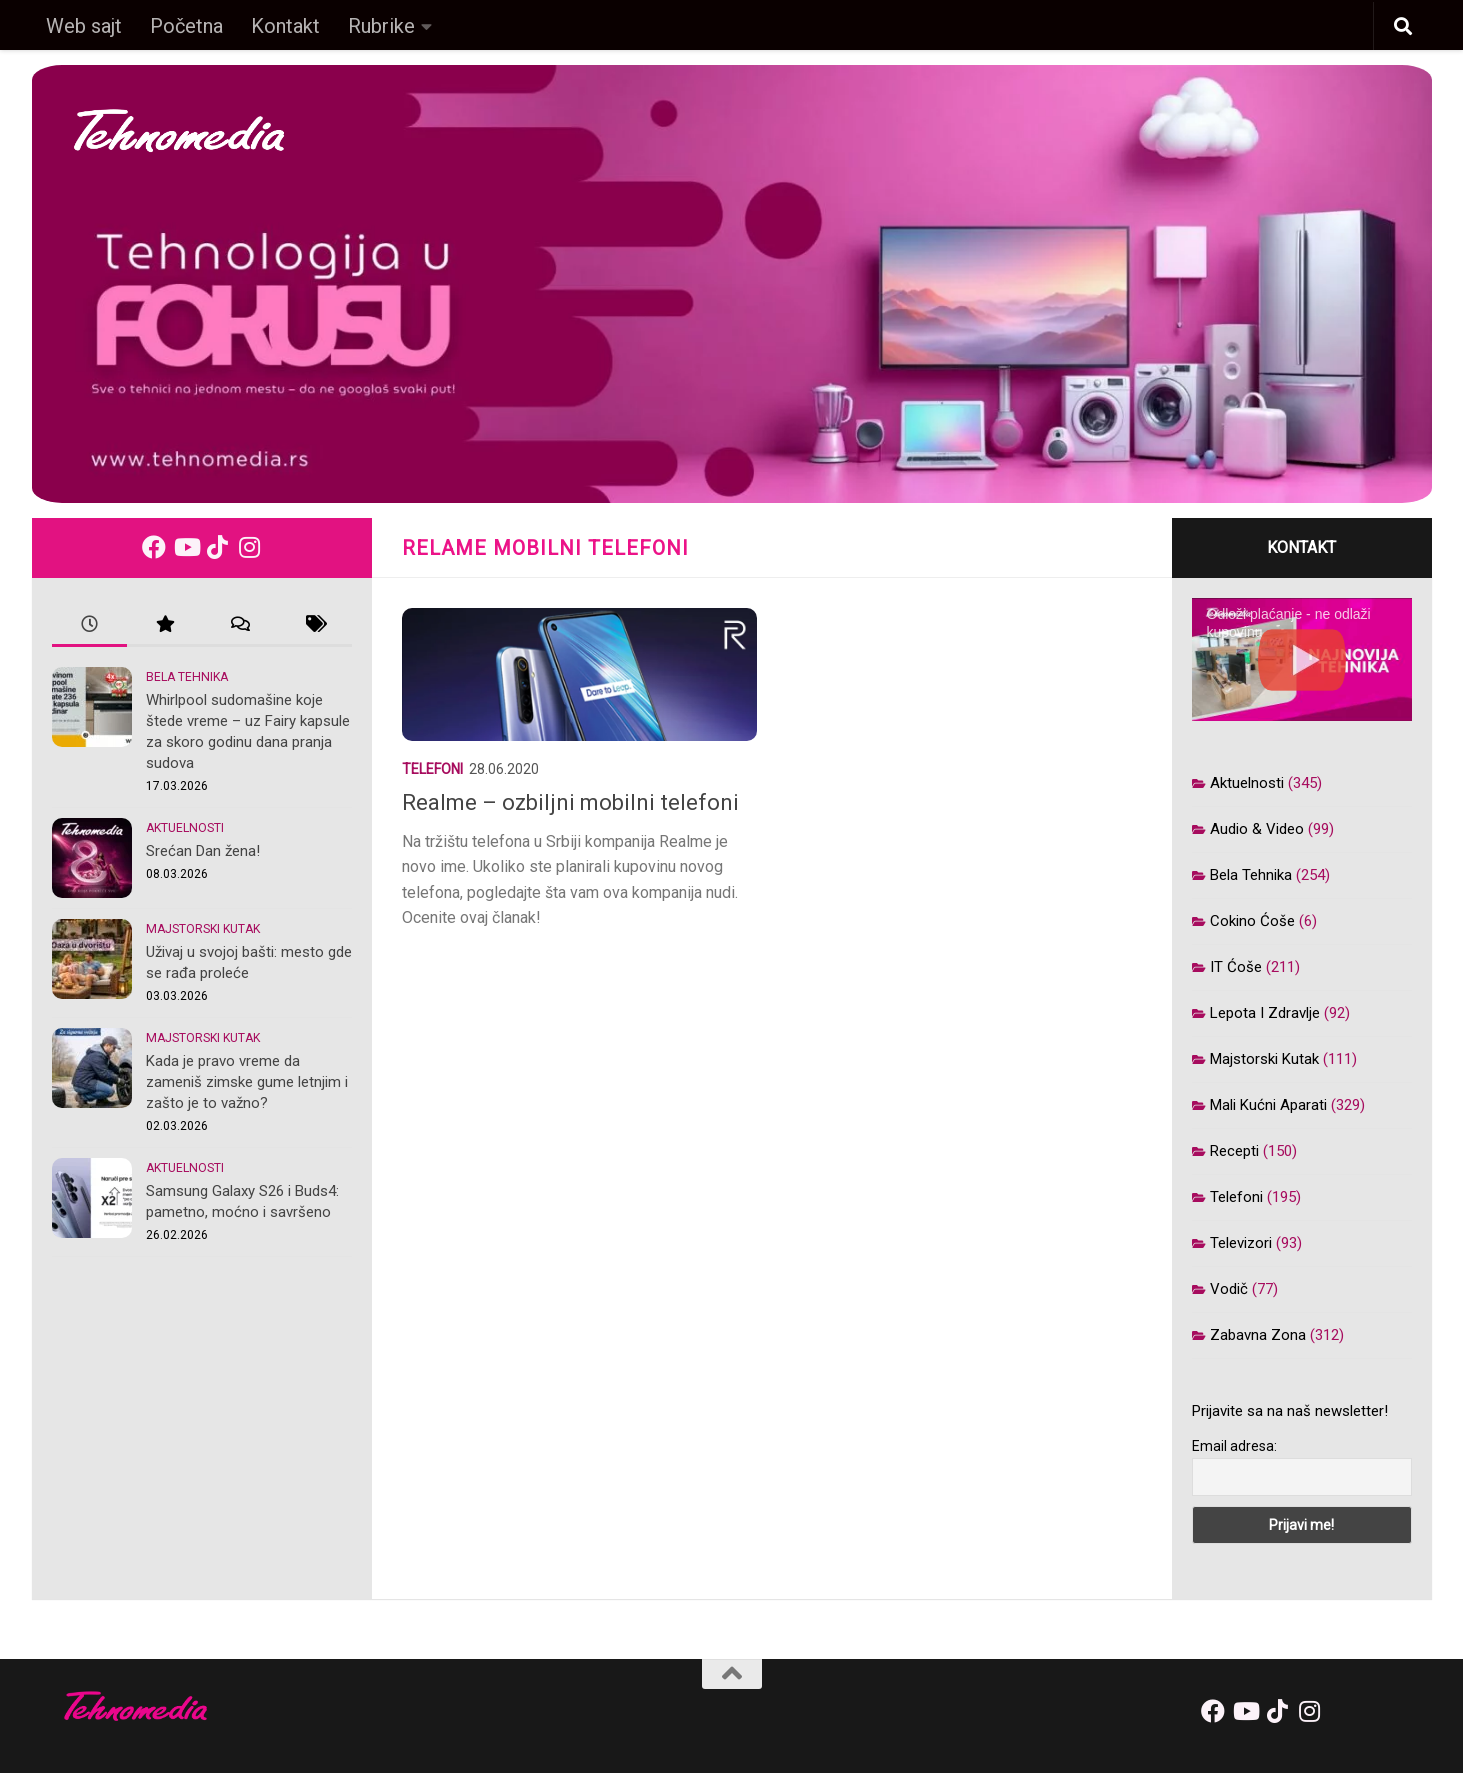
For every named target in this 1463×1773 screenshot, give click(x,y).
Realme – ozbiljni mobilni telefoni (570, 802)
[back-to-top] (732, 1674)
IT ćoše (1236, 967)
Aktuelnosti (185, 828)
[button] (1403, 27)
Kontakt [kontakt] (1301, 547)
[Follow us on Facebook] (154, 547)
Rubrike (381, 26)
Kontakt (285, 26)
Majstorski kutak (203, 929)
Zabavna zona (1258, 1335)
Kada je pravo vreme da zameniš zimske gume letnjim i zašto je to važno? (247, 1082)
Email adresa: (1234, 1446)
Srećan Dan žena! (203, 851)
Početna (186, 26)
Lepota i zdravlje (1265, 1013)
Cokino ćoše (1252, 921)
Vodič (1229, 1289)
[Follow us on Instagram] (250, 547)
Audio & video (1257, 829)
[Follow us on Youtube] (186, 547)
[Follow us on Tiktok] (218, 547)
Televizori (1241, 1243)
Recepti (1234, 1151)
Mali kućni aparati (1268, 1105)
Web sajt (84, 26)
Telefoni (432, 769)
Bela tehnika (187, 677)
